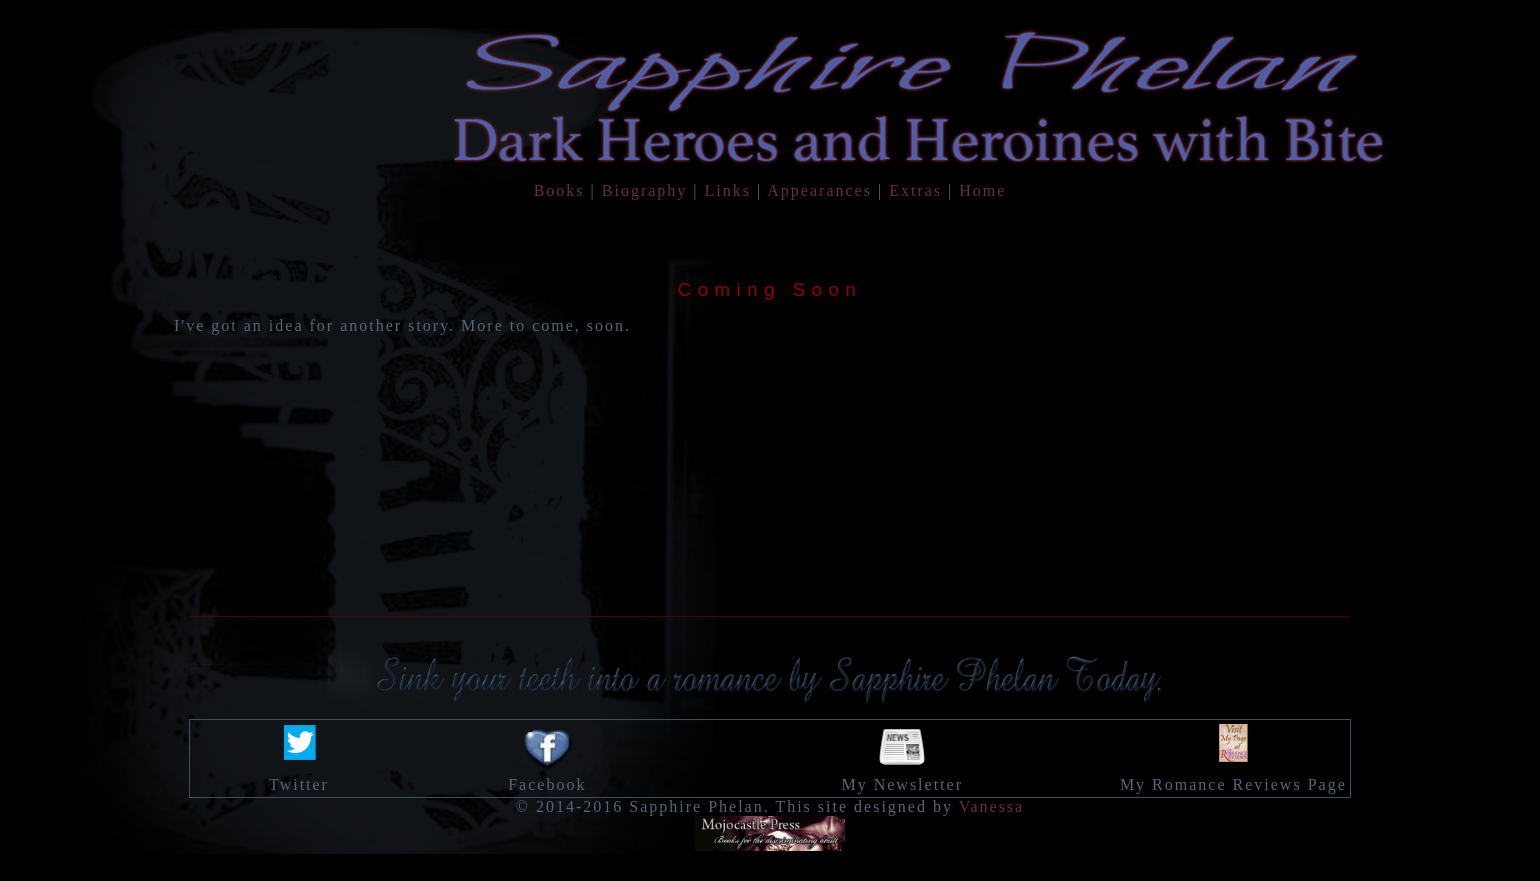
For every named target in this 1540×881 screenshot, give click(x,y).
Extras (915, 190)
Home (982, 190)
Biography (645, 190)
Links (728, 190)
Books (559, 190)
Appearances (819, 190)
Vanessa (992, 806)
